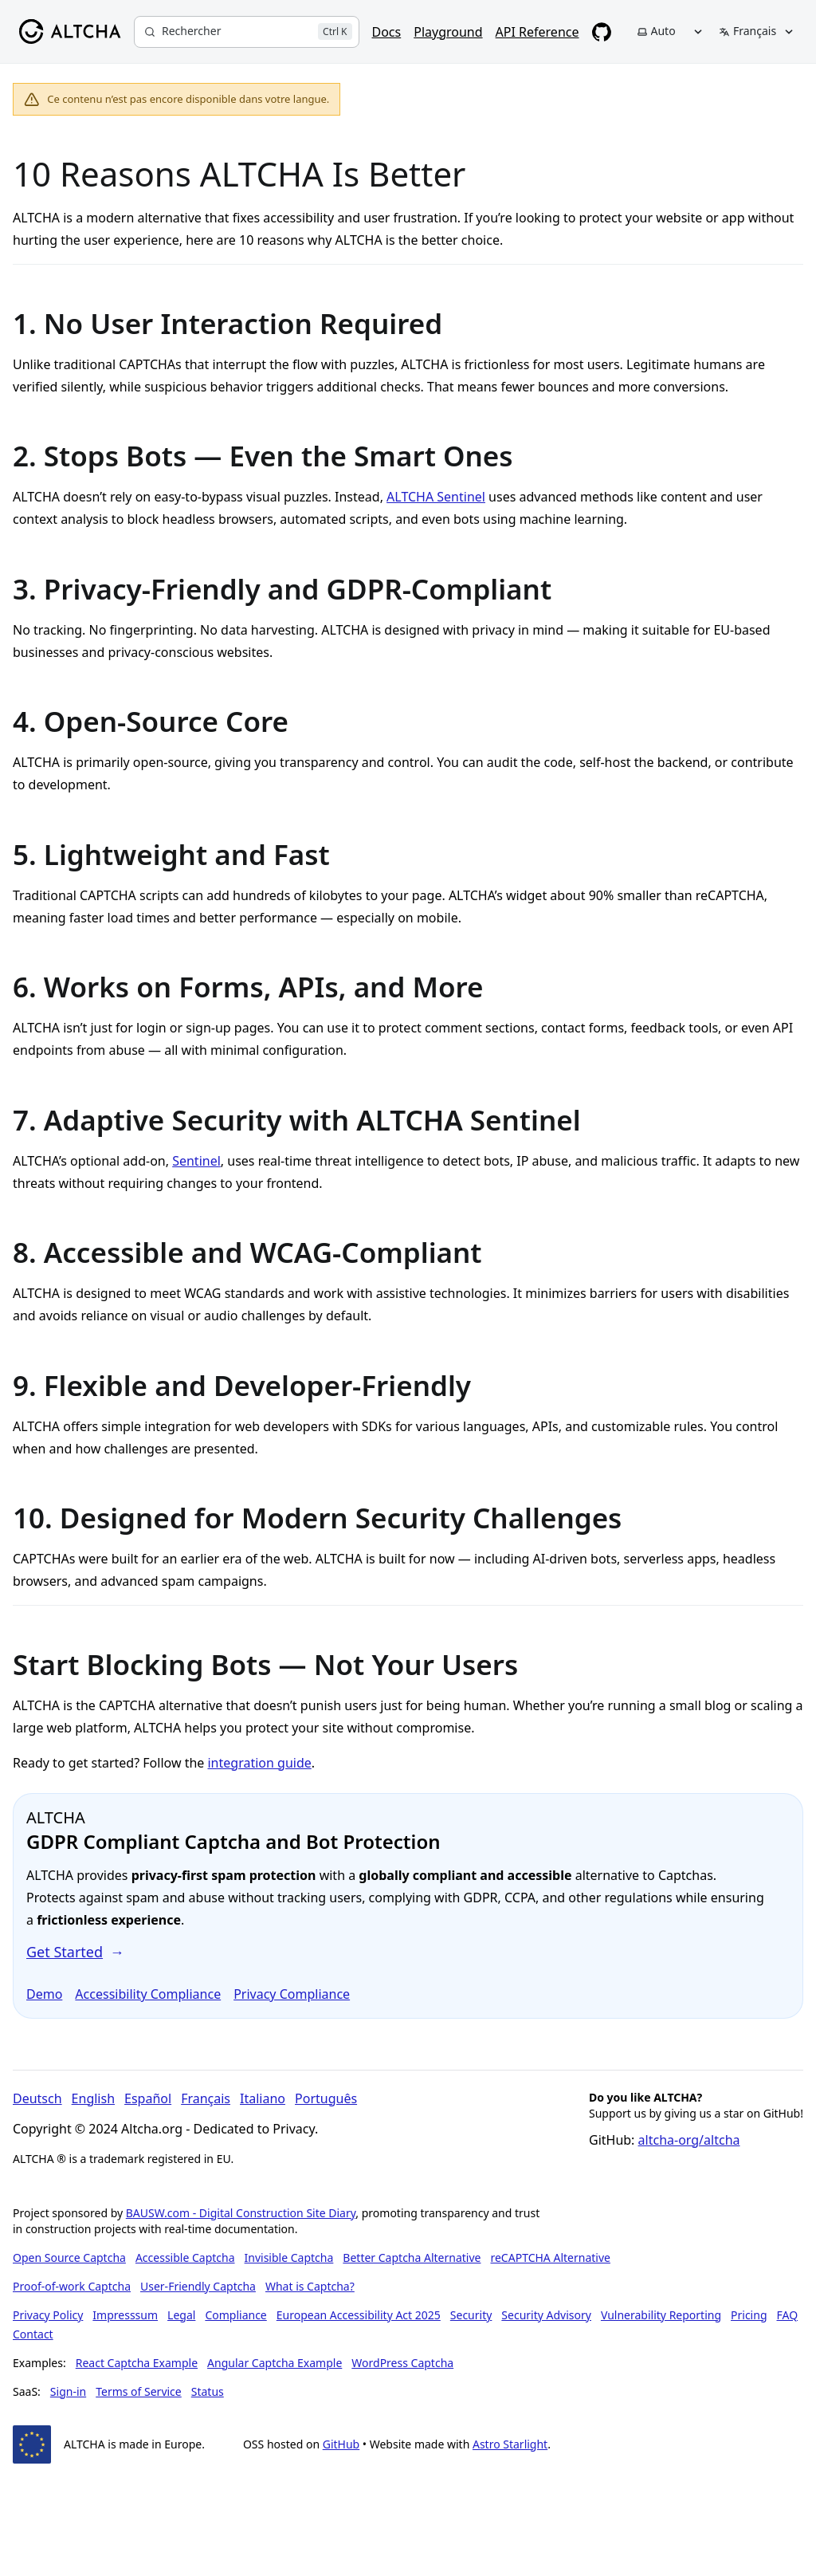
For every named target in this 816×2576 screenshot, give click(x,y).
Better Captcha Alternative (412, 2257)
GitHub (341, 2444)
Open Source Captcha (69, 2257)
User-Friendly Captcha (198, 2286)
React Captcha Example (137, 2362)
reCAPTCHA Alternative (550, 2257)
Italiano (262, 2098)
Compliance (235, 2314)
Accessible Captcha (185, 2257)
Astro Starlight (510, 2444)
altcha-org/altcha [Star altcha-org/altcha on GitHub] (689, 2140)
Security (471, 2314)
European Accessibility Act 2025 (359, 2314)
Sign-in (68, 2391)
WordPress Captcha (402, 2362)
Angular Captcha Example (274, 2362)
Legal (181, 2314)
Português (326, 2098)
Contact (33, 2334)
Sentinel (196, 1161)
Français (205, 2098)
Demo (44, 1994)
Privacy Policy (48, 2314)
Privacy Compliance (291, 1994)
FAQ (787, 2314)
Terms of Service (139, 2391)
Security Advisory (546, 2314)
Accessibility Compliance (148, 1994)
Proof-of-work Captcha (72, 2286)
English (93, 2098)
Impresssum (125, 2314)
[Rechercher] (246, 32)
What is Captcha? (310, 2286)
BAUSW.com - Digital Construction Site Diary (241, 2212)
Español (147, 2098)
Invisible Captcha (289, 2257)
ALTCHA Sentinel (435, 496)
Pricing (749, 2314)
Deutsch (37, 2098)
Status (207, 2391)
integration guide (259, 1763)
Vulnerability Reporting (661, 2314)
